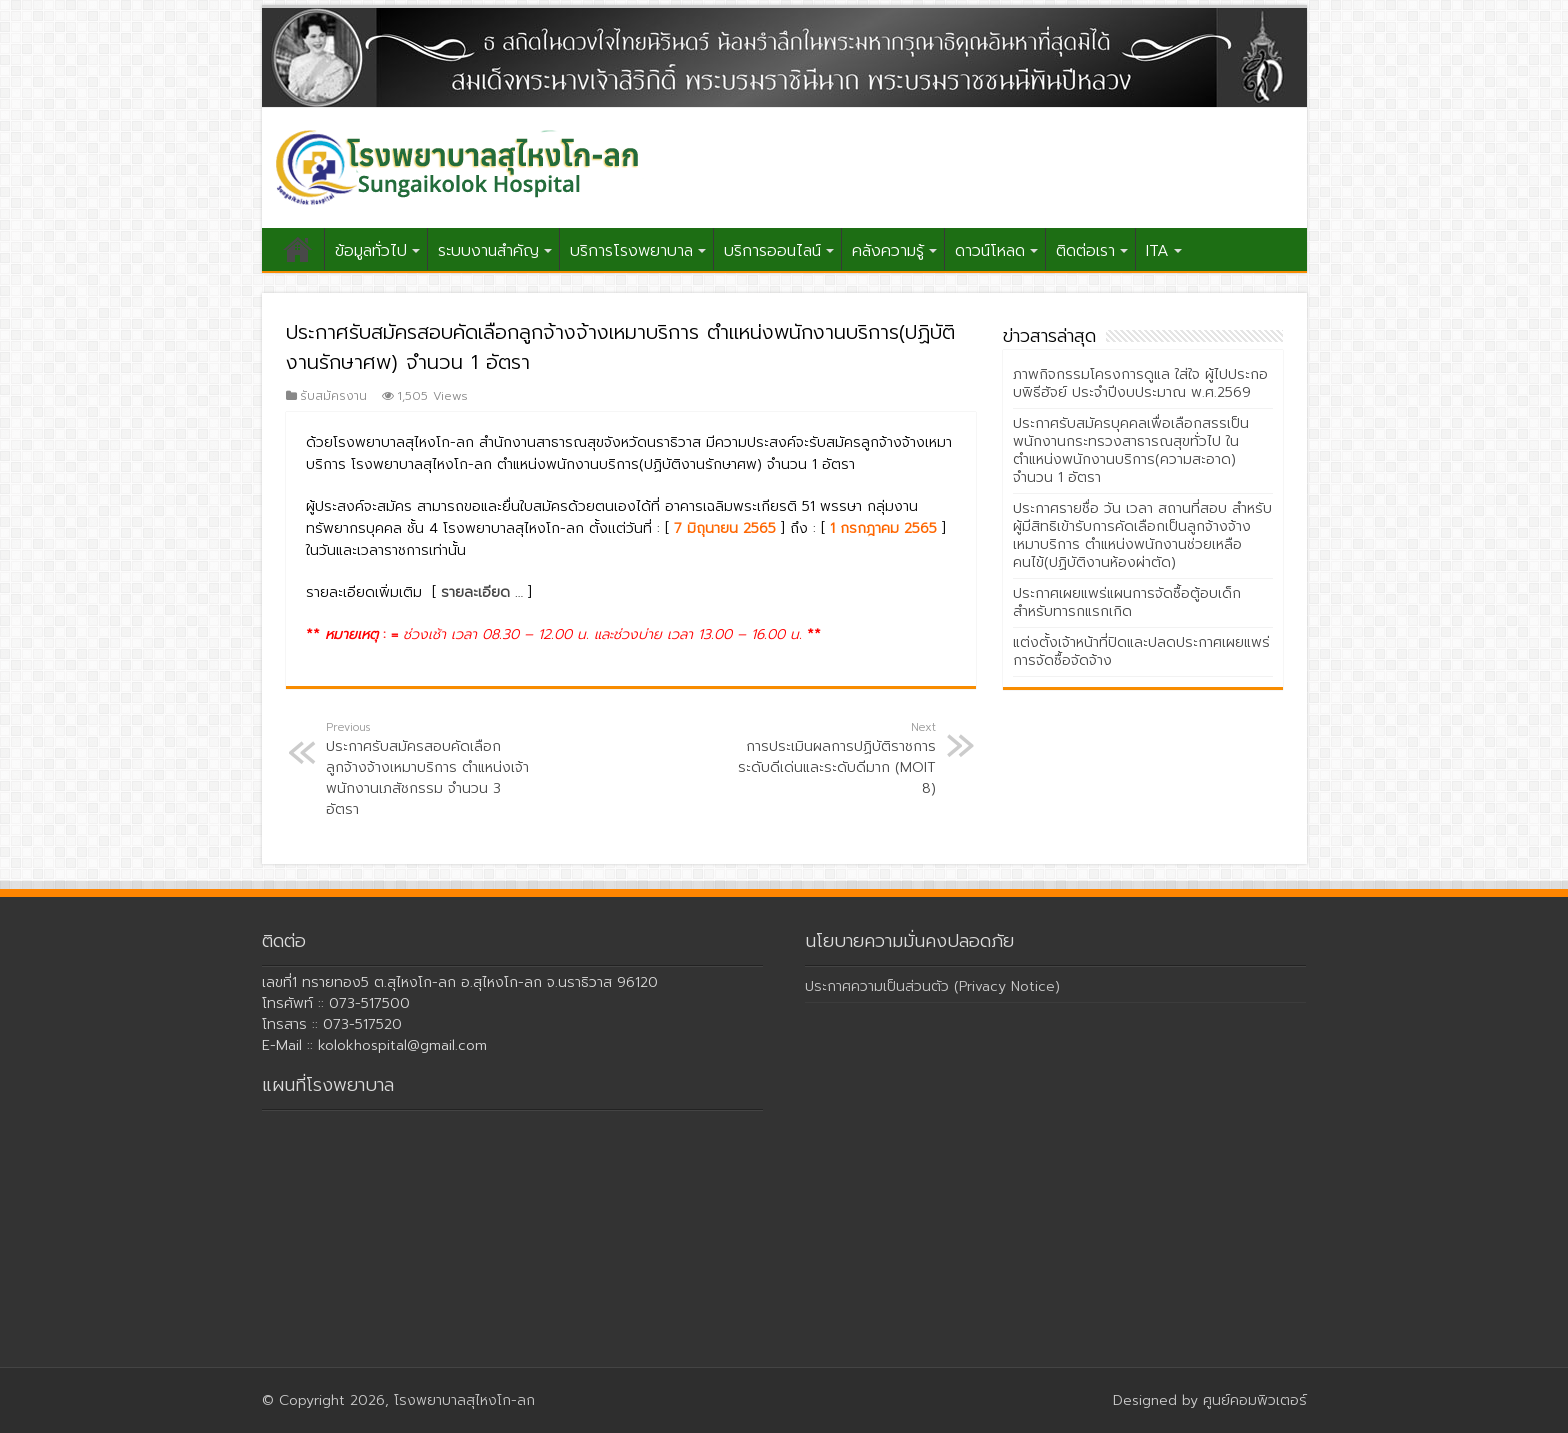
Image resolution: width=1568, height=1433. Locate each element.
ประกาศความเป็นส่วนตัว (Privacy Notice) (932, 986)
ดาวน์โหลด (990, 251)
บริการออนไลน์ (772, 251)
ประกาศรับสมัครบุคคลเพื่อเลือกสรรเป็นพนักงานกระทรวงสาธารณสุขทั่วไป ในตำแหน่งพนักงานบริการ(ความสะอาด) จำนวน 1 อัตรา (1131, 450)
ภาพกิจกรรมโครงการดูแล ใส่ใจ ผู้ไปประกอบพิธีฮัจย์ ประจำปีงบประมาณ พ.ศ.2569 (1140, 383)
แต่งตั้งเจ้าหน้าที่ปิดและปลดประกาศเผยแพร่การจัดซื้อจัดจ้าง (1141, 651)
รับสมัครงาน (333, 396)
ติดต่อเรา (1085, 251)
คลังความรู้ (888, 251)
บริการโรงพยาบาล (631, 251)
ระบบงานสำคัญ (488, 251)
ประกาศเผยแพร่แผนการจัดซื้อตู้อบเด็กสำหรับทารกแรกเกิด (1127, 602)
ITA (1157, 251)
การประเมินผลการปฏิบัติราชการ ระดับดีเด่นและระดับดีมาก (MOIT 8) (833, 759)
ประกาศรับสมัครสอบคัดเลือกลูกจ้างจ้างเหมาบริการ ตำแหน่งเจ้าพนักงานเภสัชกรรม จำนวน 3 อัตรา (428, 769)
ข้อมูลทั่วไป (371, 251)
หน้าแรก (298, 249)
